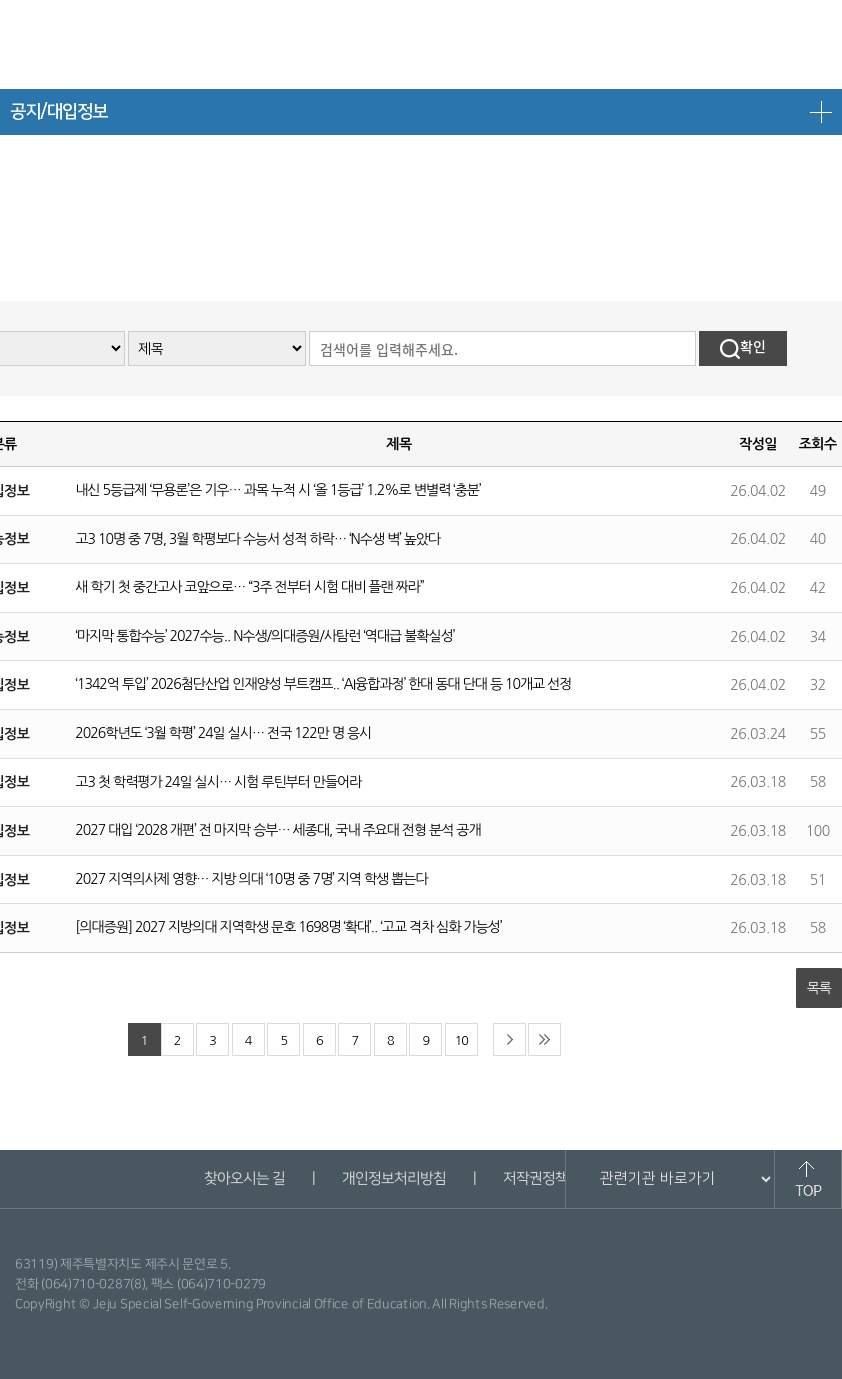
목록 (819, 988)
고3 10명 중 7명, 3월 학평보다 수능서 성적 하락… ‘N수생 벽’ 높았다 (257, 539)
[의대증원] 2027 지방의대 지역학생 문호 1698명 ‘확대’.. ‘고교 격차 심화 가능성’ (288, 927)
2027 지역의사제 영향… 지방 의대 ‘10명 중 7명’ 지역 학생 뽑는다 (251, 879)
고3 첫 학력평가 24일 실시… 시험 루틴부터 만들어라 (218, 782)
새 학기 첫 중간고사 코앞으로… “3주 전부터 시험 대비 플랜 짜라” (249, 587)
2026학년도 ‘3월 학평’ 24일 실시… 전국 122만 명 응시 (223, 733)
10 (461, 1040)
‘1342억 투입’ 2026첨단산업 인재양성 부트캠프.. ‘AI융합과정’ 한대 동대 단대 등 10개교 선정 (323, 684)
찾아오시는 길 (243, 1178)
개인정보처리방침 (393, 1178)
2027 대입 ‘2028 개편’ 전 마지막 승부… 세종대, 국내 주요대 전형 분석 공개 (277, 830)
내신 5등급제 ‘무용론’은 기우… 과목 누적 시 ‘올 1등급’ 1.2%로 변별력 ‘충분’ (277, 490)
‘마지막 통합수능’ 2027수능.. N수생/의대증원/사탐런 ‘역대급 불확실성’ (264, 636)
